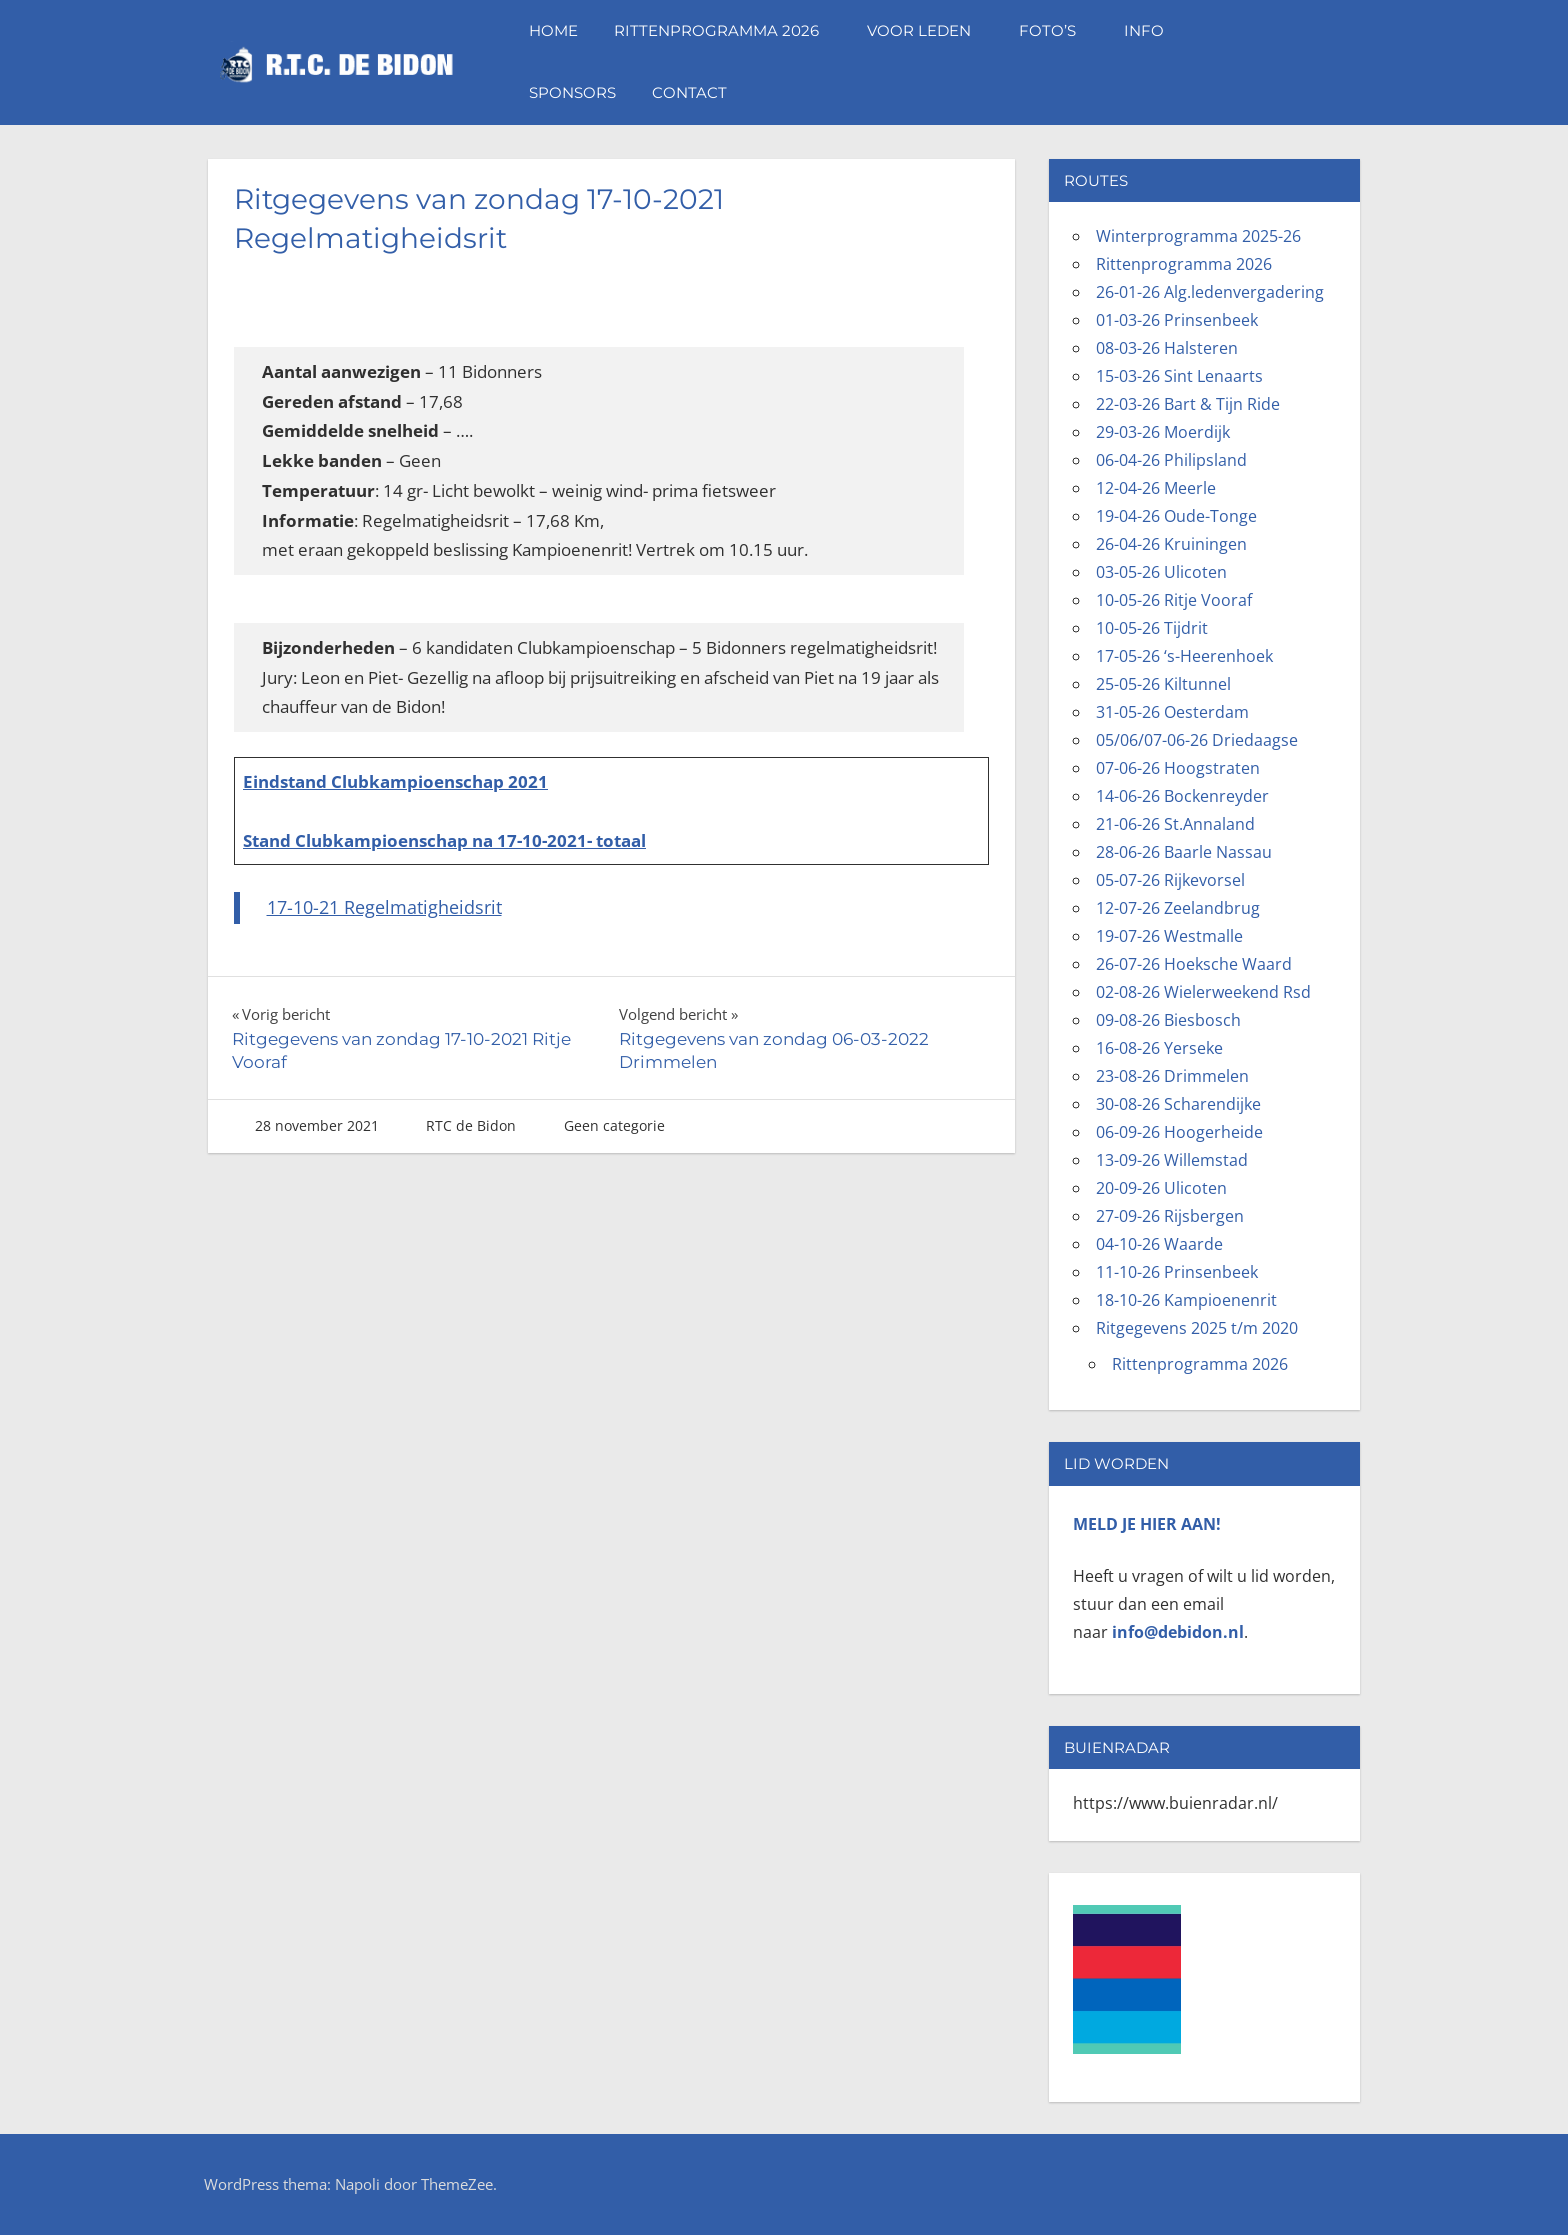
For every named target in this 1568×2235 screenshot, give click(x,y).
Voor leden (929, 30)
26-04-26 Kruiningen (1171, 544)
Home (553, 30)
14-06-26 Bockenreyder (1182, 796)
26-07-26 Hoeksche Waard (1194, 964)
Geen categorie (614, 1125)
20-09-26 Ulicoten (1161, 1188)
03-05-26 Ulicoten (1161, 572)
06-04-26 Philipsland (1171, 460)
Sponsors (572, 92)
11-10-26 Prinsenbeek (1177, 1272)
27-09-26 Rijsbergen (1170, 1216)
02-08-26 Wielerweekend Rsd (1203, 992)
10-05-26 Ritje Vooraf (1174, 600)
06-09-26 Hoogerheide (1179, 1132)
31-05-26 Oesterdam (1172, 712)
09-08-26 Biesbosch (1168, 1020)
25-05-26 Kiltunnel (1163, 684)
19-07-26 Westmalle (1169, 936)
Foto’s (1057, 30)
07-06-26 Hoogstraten (1178, 768)
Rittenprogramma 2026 (726, 30)
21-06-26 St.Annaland (1175, 824)
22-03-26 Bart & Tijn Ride (1188, 404)
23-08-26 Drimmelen (1172, 1076)
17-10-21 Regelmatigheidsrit (384, 907)
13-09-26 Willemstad (1172, 1160)
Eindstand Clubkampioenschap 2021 (395, 781)
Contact (689, 92)
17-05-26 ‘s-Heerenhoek (1184, 656)
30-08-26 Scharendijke (1178, 1104)
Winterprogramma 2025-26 (1198, 236)
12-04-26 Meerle (1156, 488)
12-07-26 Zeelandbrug (1178, 908)
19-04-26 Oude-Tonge (1176, 516)
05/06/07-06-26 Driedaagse (1197, 740)
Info (1154, 30)
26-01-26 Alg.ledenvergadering (1210, 292)
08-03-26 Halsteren (1167, 348)
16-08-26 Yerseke (1159, 1048)
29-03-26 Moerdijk (1163, 432)
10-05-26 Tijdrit (1152, 628)
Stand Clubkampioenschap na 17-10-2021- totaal (444, 840)
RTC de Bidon (471, 1125)
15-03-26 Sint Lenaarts (1179, 376)
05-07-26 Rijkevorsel (1170, 880)
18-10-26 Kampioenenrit (1186, 1300)
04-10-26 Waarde (1159, 1244)
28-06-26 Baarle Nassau (1184, 852)
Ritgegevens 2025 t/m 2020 (1197, 1328)
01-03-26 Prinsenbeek (1177, 320)
